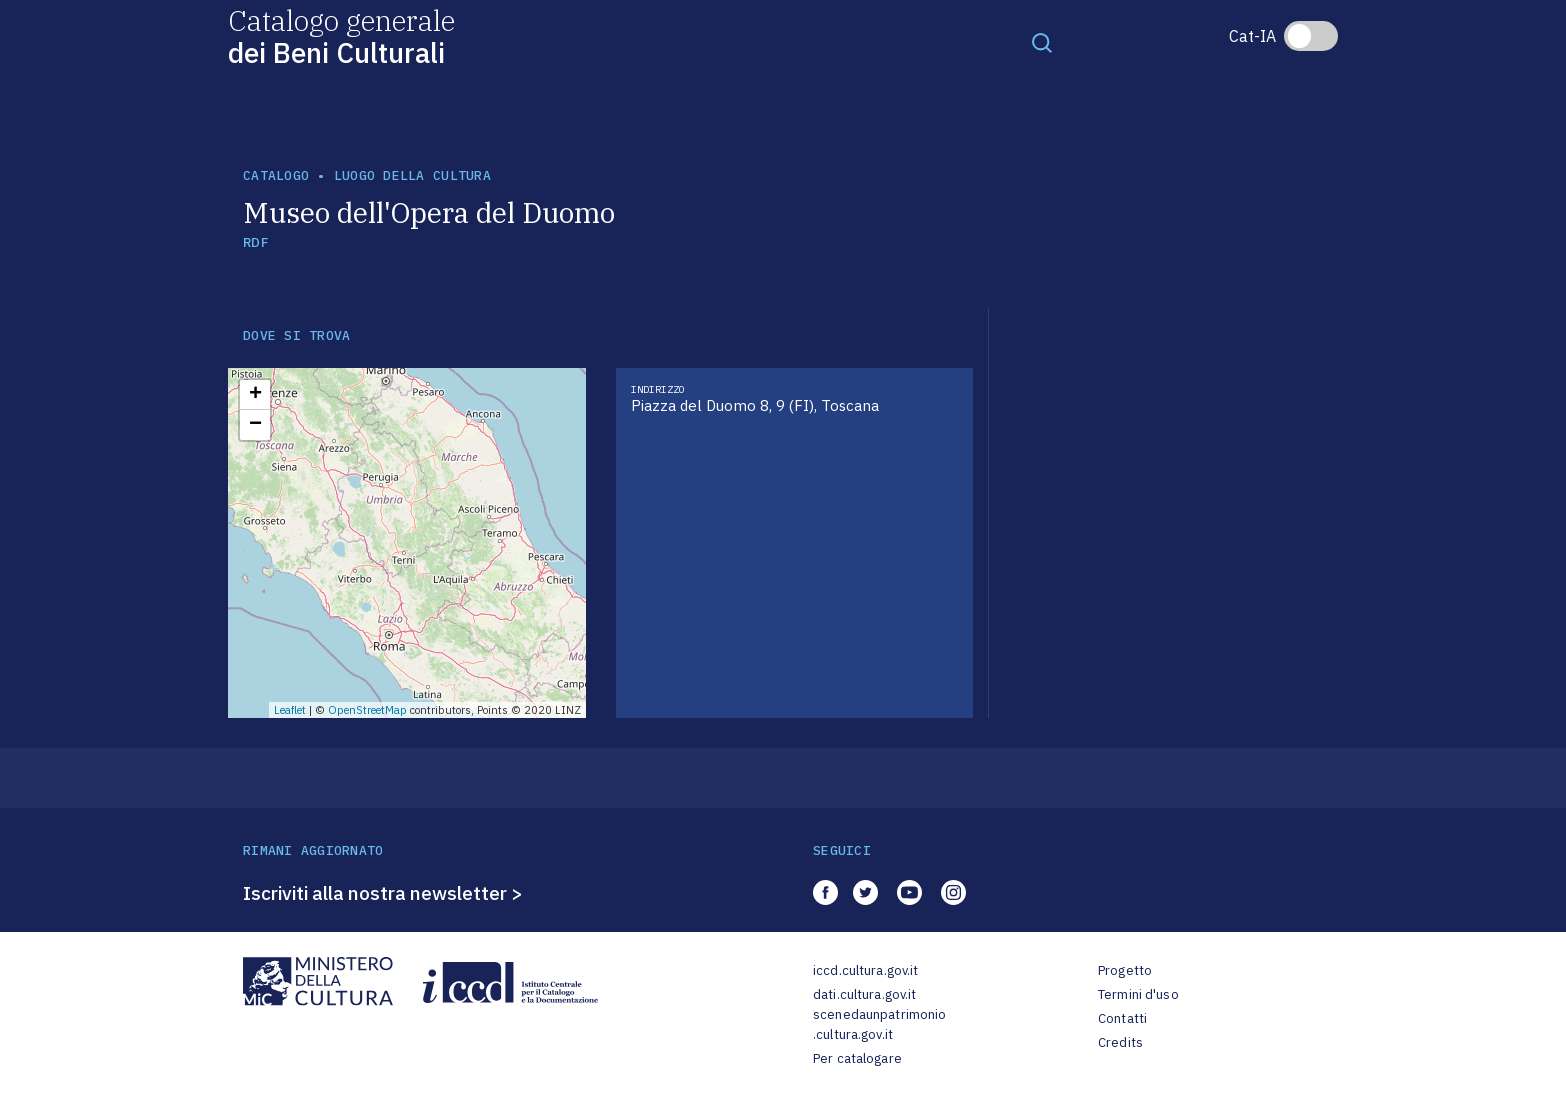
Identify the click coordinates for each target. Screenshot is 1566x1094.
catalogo (276, 175)
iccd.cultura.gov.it (865, 970)
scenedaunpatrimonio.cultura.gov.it (879, 1024)
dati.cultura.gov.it (864, 994)
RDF (255, 242)
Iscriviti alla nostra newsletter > (383, 893)
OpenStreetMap (367, 710)
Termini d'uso (1138, 994)
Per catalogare (857, 1058)
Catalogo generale (341, 35)
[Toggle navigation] (1042, 42)
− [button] (255, 425)
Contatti (1122, 1018)
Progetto (1125, 970)
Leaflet (290, 710)
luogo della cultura (412, 175)
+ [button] (255, 395)
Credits (1120, 1042)
